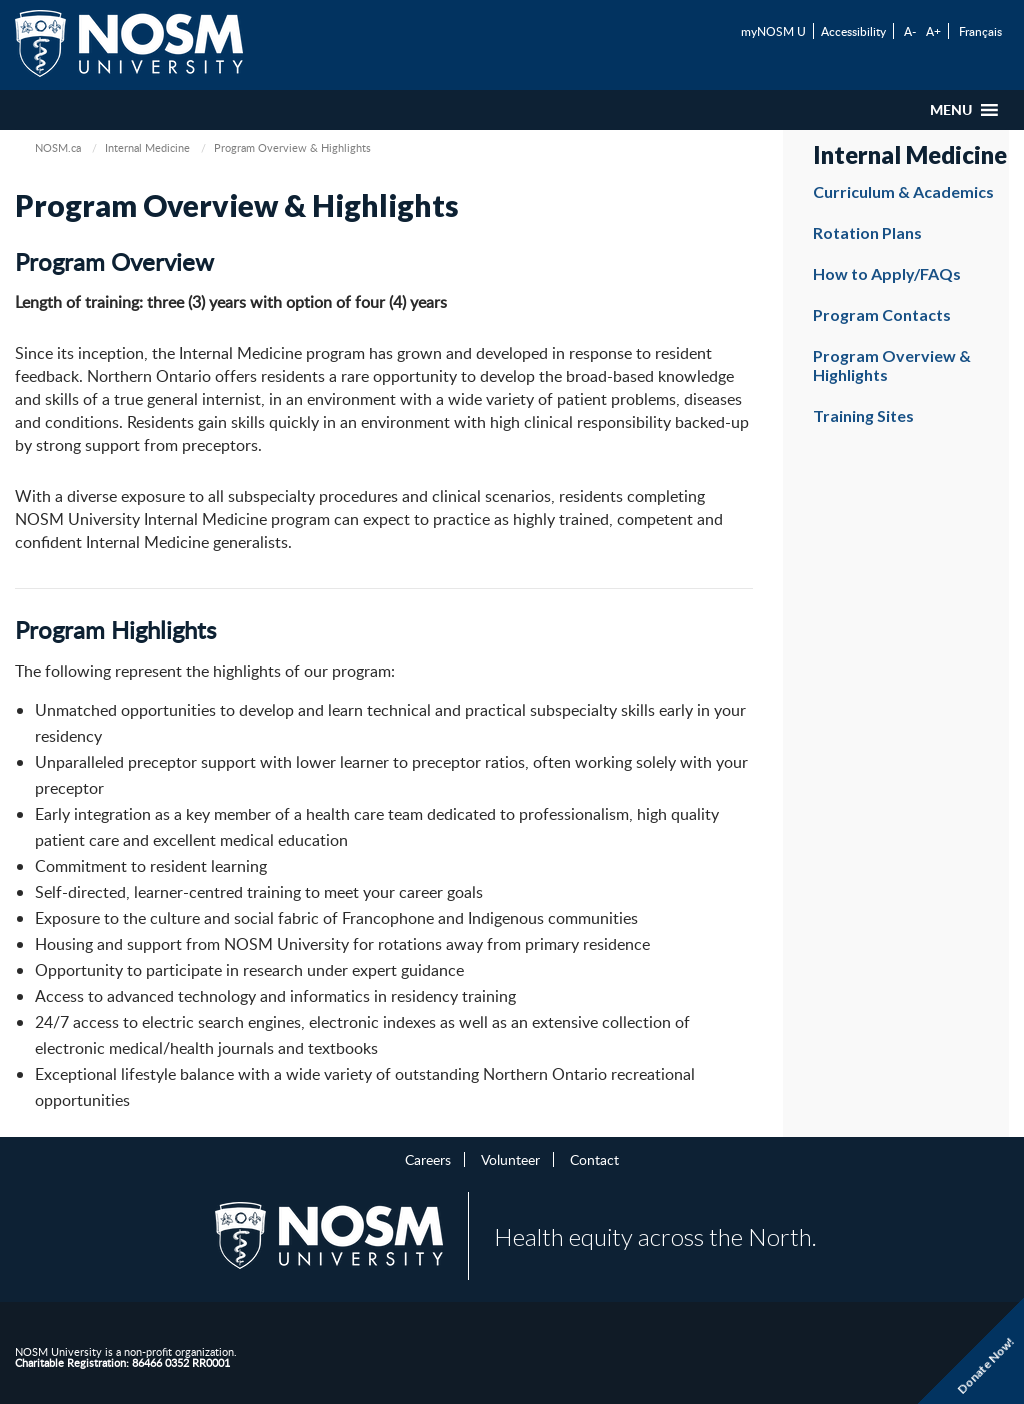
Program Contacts (882, 314)
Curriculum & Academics (903, 191)
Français (980, 31)
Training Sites (863, 415)
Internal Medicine (147, 147)
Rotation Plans (867, 232)
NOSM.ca (58, 147)
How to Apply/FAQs (887, 273)
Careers (428, 1159)
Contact (594, 1159)
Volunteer (510, 1159)
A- (910, 31)
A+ (933, 31)
